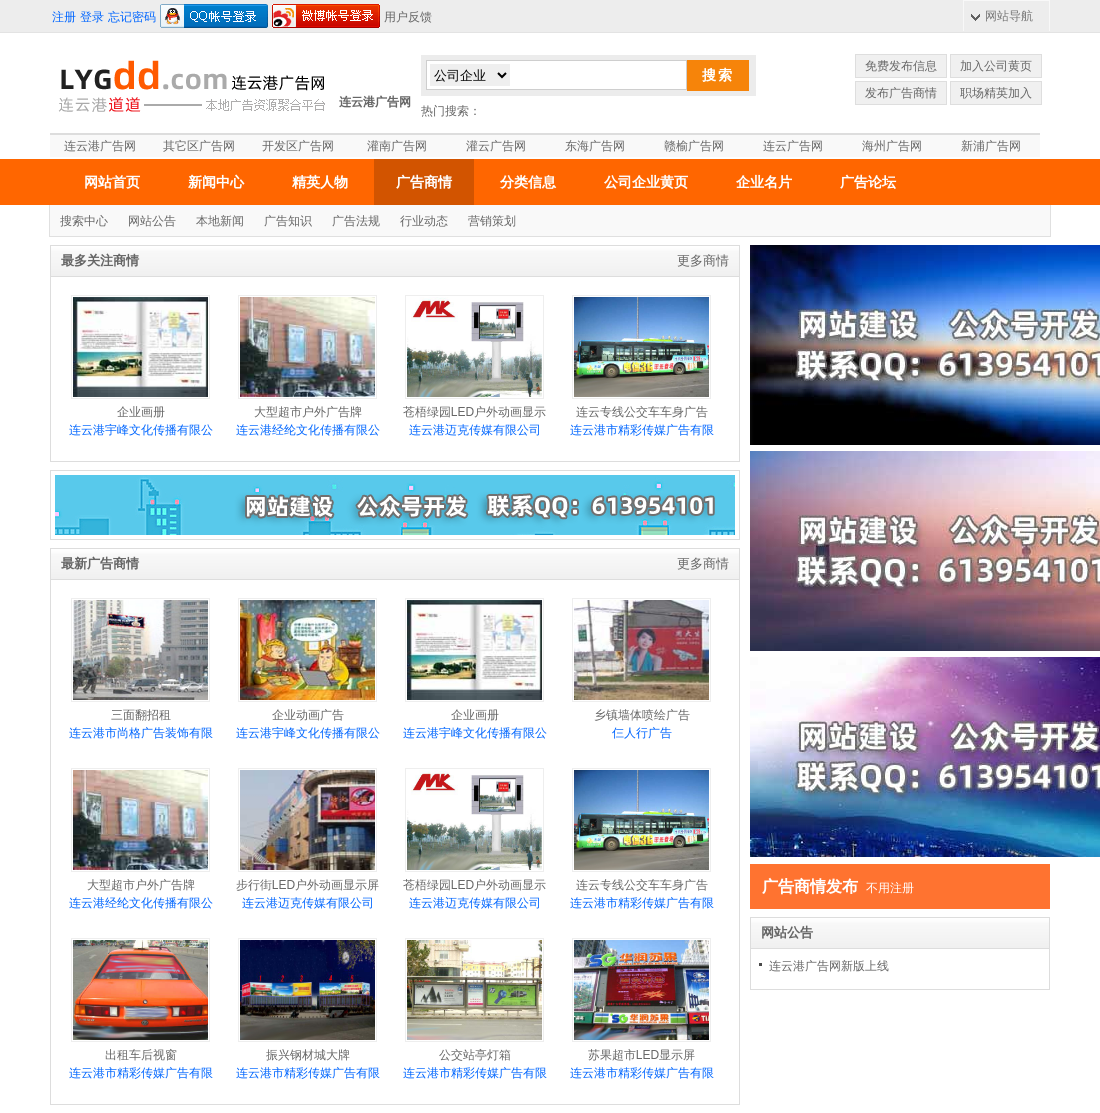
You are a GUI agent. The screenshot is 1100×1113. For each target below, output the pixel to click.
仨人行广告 (642, 733)
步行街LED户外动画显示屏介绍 (307, 839)
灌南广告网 (397, 146)
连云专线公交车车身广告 (641, 357)
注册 (64, 17)
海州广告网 (892, 146)
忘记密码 (132, 17)
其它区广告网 (199, 146)
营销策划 (492, 221)
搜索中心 (84, 221)
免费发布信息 (901, 66)
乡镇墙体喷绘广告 (641, 660)
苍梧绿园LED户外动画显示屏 (474, 366)
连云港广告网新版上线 (829, 966)
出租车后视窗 (140, 1000)
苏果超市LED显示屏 (641, 1000)
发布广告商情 (901, 93)
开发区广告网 (298, 146)
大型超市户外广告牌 (307, 357)
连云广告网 (793, 146)
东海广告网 (595, 146)
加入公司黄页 (996, 66)
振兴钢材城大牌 (307, 1000)
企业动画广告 (307, 660)
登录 (92, 17)
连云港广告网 (375, 102)
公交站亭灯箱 (474, 1000)
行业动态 (424, 221)
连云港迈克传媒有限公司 (475, 430)
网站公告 (152, 221)
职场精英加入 (996, 93)
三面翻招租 (140, 660)
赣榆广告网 (694, 146)
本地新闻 (220, 221)
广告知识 (288, 221)
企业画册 (140, 357)
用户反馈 (408, 17)
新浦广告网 (991, 146)
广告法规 (356, 221)
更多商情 (703, 260)
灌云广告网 (496, 146)
